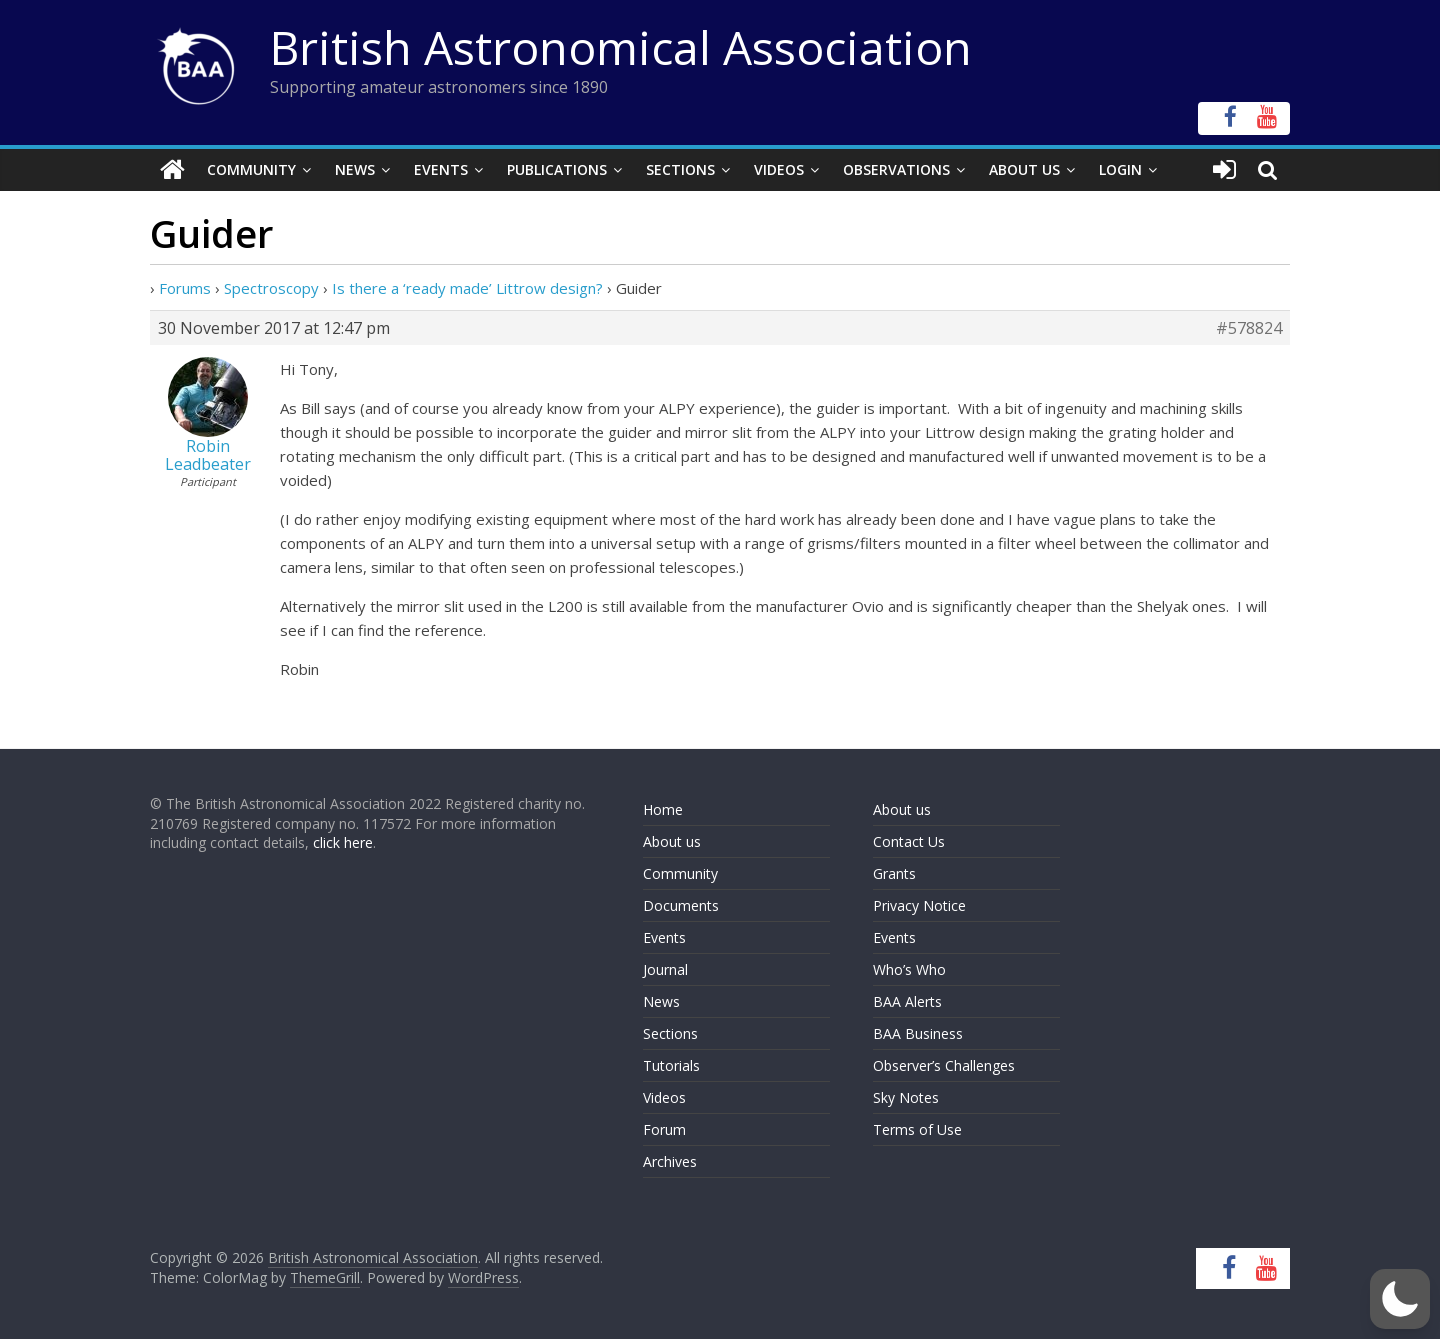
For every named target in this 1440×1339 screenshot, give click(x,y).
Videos (779, 169)
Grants (894, 873)
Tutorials (671, 1065)
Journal (665, 969)
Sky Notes (906, 1097)
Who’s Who (909, 969)
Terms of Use (917, 1129)
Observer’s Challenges (944, 1065)
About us (672, 841)
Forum (664, 1129)
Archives (670, 1161)
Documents (681, 905)
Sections (680, 169)
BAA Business (918, 1033)
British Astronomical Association (621, 47)
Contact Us (909, 841)
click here (343, 842)
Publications (557, 169)
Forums (185, 288)
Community (251, 169)
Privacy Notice (919, 905)
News (355, 169)
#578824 (1249, 328)
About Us (1024, 169)
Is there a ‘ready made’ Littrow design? (467, 288)
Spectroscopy (271, 288)
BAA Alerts (907, 1001)
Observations (896, 169)
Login (1120, 169)
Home (663, 809)
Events (441, 169)
